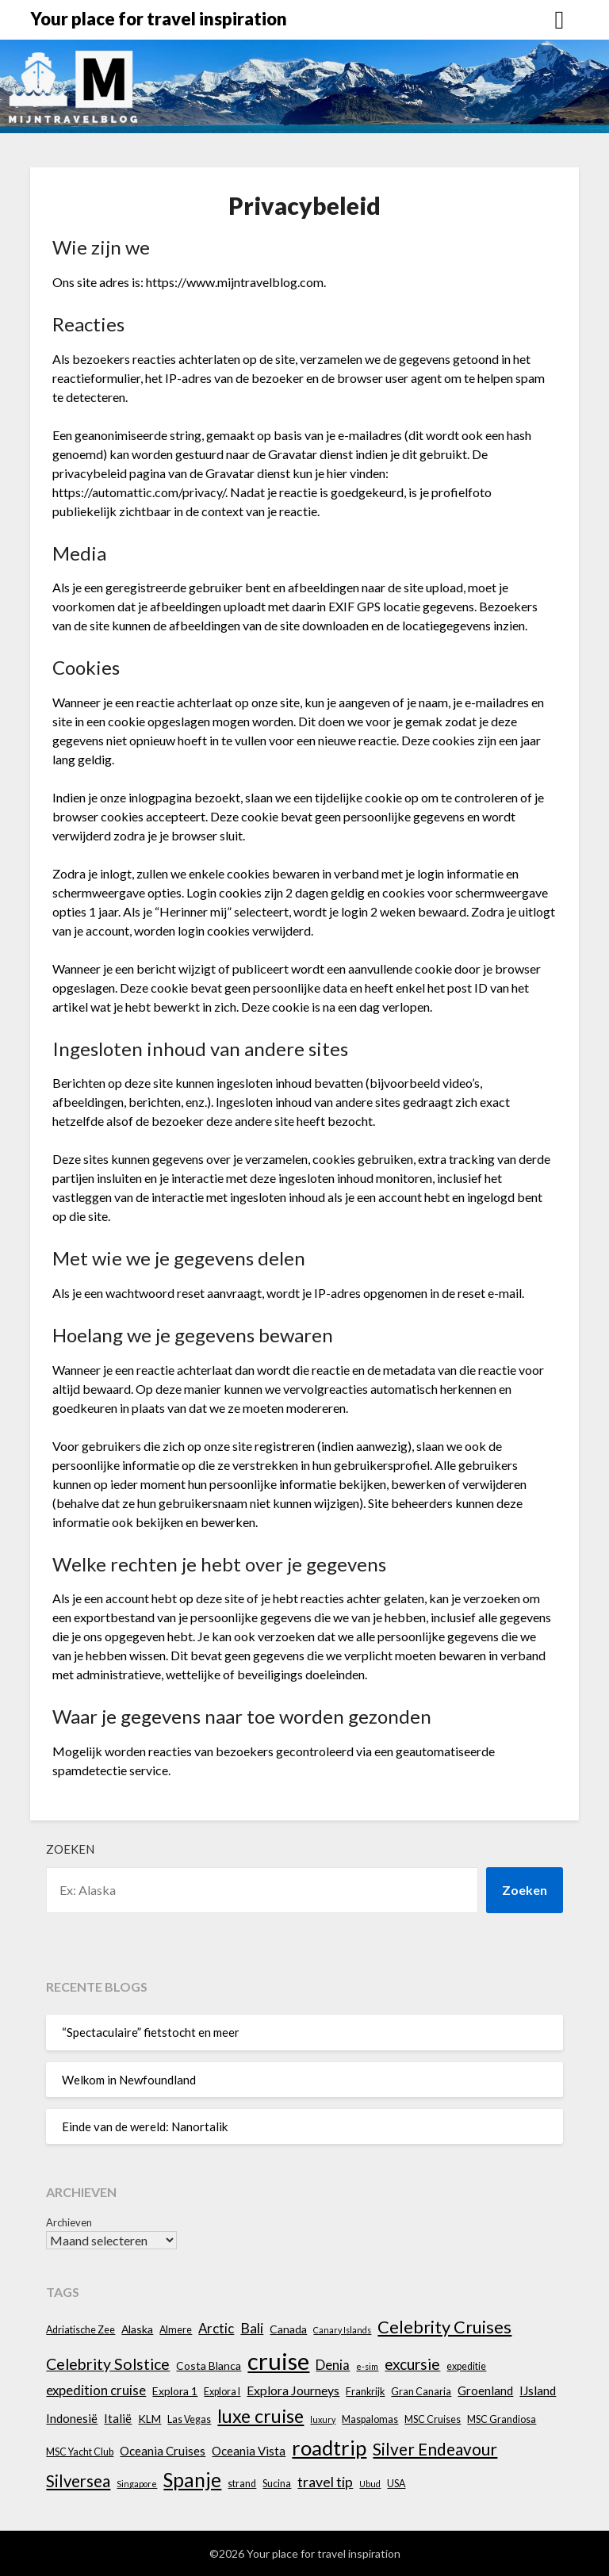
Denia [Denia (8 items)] (333, 2364)
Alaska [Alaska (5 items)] (137, 2329)
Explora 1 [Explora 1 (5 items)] (174, 2391)
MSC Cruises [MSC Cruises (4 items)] (432, 2419)
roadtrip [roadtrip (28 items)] (329, 2447)
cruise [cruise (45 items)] (278, 2361)
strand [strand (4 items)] (242, 2484)
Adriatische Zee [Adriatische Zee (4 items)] (80, 2330)
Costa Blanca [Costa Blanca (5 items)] (208, 2365)
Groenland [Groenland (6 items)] (485, 2390)
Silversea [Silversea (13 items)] (78, 2480)
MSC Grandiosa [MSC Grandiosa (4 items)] (501, 2419)
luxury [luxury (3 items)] (322, 2419)
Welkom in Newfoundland (129, 2080)
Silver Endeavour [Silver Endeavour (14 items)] (435, 2449)
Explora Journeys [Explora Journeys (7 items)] (293, 2390)
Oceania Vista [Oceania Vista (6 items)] (248, 2451)
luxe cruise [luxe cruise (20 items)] (260, 2416)
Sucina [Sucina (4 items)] (276, 2484)
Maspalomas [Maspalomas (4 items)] (370, 2419)
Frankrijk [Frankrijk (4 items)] (365, 2392)
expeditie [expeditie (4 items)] (466, 2366)
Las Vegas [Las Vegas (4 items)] (189, 2419)
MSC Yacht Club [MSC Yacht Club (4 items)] (79, 2452)
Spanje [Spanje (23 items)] (192, 2479)
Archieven (69, 2222)
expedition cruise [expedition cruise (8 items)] (96, 2390)
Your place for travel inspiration (158, 18)
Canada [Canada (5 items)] (288, 2329)
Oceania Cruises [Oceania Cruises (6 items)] (162, 2451)
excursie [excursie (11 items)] (412, 2364)
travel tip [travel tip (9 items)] (325, 2482)
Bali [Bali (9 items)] (251, 2328)
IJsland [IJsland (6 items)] (537, 2390)
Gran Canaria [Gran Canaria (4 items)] (421, 2392)
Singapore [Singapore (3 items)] (137, 2483)
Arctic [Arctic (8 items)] (216, 2328)
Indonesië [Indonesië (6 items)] (72, 2418)
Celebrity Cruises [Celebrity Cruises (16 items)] (444, 2327)
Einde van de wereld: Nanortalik (145, 2126)
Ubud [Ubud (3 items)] (370, 2483)
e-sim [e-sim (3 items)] (367, 2366)
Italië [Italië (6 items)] (118, 2418)
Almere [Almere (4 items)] (175, 2330)
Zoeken (70, 1849)
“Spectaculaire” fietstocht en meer (150, 2032)
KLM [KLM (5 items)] (149, 2418)
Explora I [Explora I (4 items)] (222, 2392)
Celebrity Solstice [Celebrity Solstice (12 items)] (108, 2364)
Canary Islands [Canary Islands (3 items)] (342, 2330)
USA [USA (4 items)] (396, 2484)
